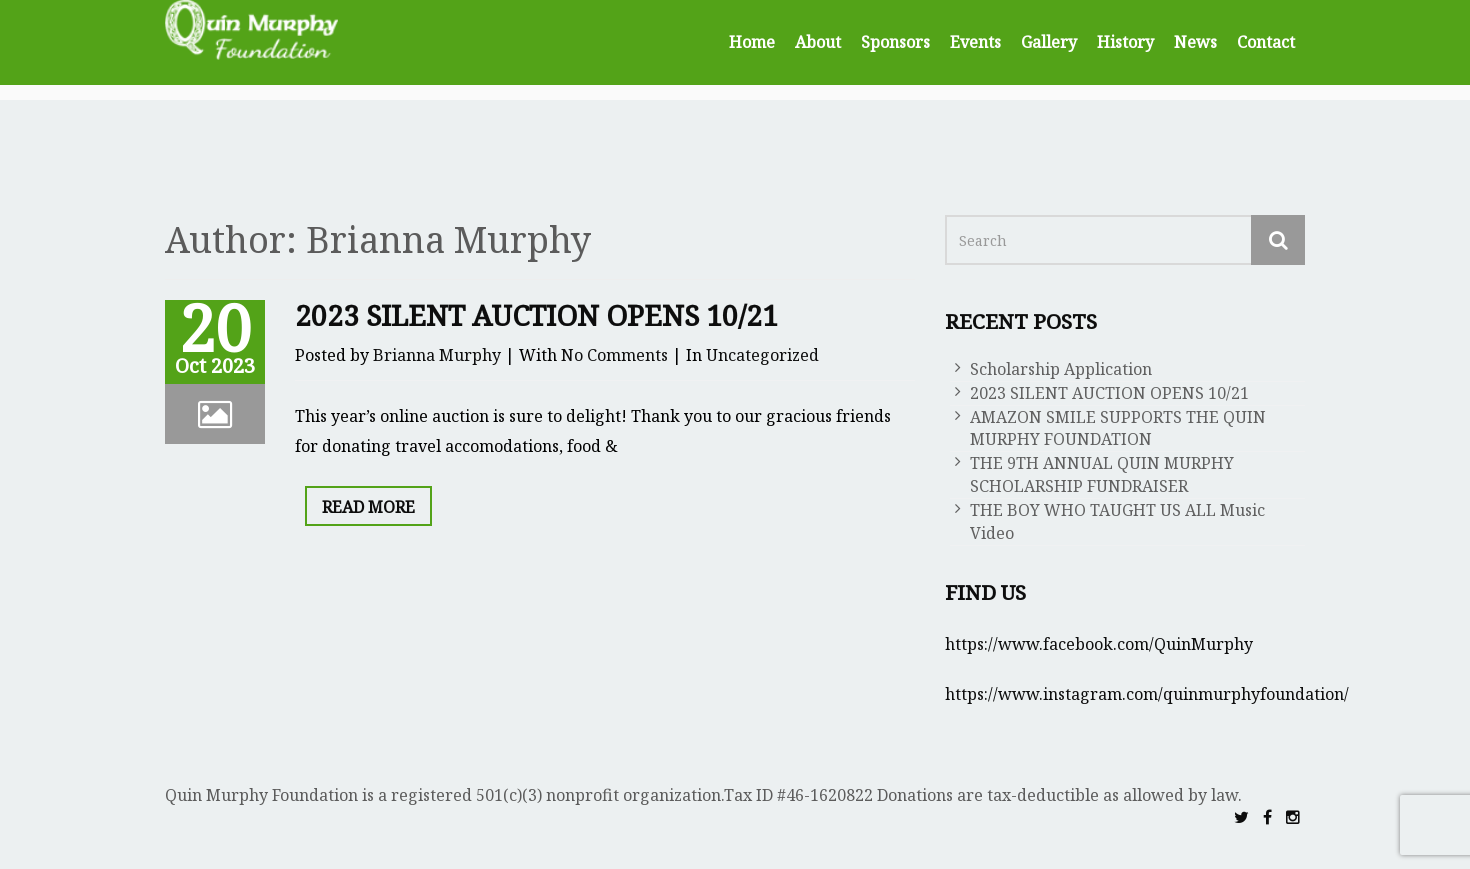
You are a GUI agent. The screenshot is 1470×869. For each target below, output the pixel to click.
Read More (368, 507)
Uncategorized (762, 355)
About (818, 42)
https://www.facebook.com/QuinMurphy (1099, 644)
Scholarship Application (1061, 369)
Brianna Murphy (437, 355)
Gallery (1049, 42)
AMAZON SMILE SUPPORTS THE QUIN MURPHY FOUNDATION (1118, 428)
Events (975, 42)
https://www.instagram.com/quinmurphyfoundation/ (1147, 694)
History (1125, 42)
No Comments (614, 355)
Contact (1266, 42)
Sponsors (895, 42)
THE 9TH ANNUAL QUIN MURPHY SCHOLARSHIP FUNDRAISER (1102, 474)
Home (752, 42)
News (1195, 42)
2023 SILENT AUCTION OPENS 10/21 (536, 315)
